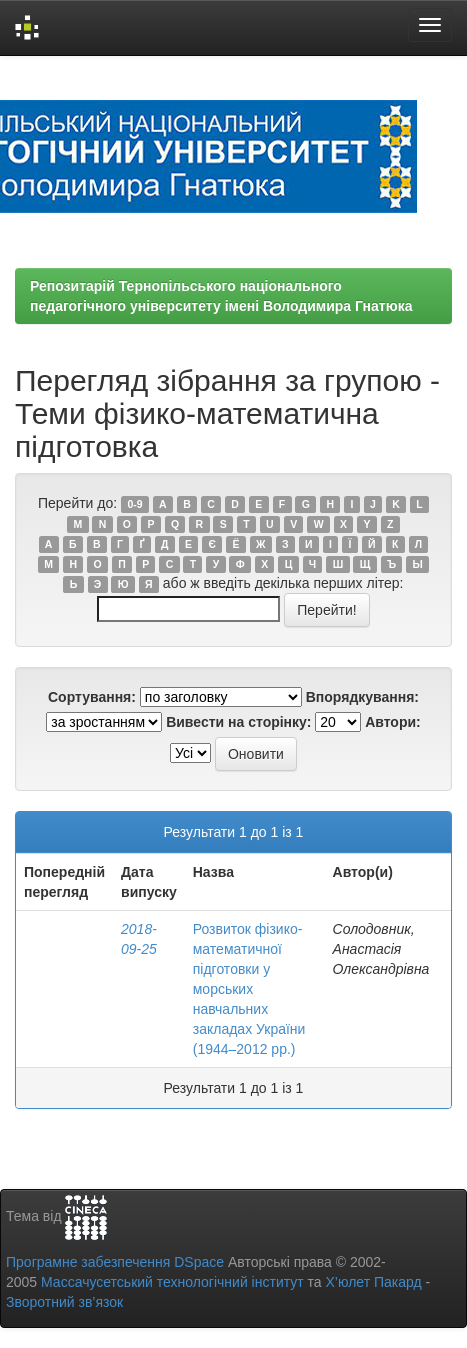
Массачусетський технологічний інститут (172, 1282)
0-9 (134, 504)
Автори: (393, 722)
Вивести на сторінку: (238, 722)
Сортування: (92, 697)
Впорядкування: (362, 697)
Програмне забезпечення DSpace (115, 1262)
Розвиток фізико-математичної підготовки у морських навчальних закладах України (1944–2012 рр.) (249, 989)
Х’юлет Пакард (374, 1282)
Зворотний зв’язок (64, 1302)
